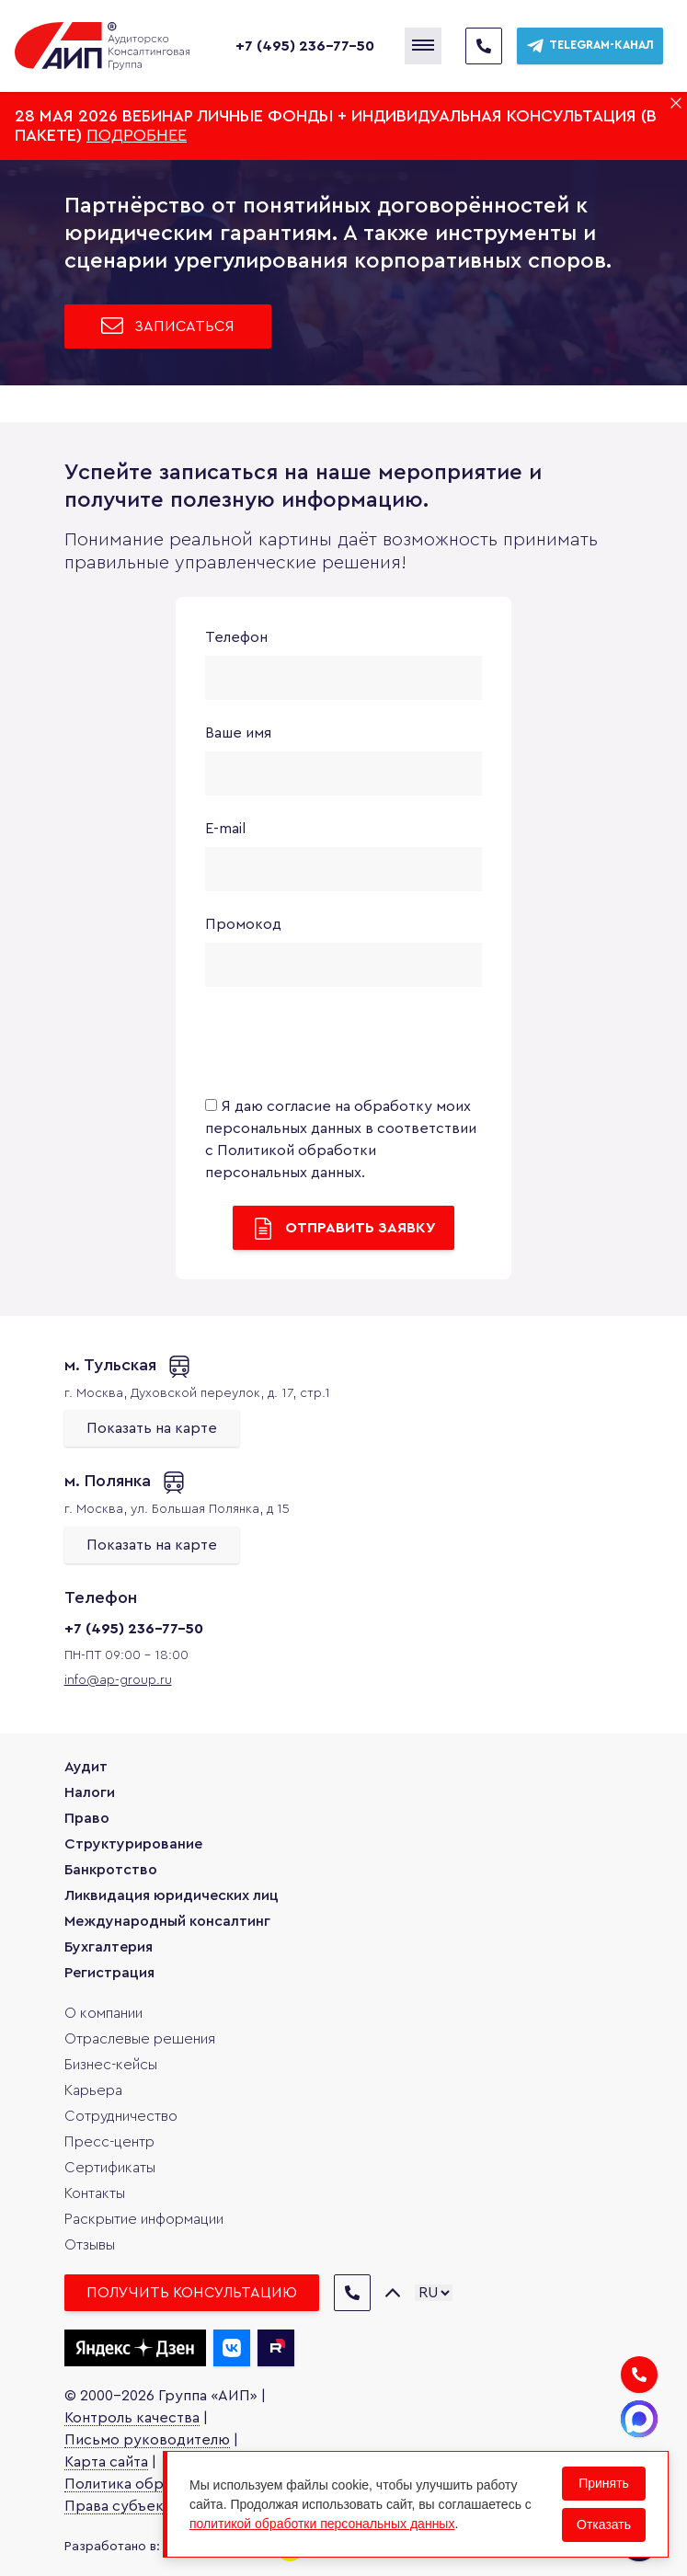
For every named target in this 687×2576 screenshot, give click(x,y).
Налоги (89, 1792)
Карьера (93, 2090)
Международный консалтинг (167, 1921)
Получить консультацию (191, 2292)
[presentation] (345, 1045)
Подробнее (136, 135)
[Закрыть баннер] (676, 103)
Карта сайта (106, 2462)
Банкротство (110, 1869)
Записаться (168, 326)
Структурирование (133, 1844)
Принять (603, 2483)
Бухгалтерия (108, 1947)
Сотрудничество (120, 2116)
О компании (103, 2013)
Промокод (243, 924)
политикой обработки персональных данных (321, 2523)
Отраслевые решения (139, 2039)
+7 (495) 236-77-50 (304, 46)
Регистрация (109, 1972)
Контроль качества (132, 2417)
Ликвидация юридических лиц (171, 1895)
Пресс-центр (109, 2142)
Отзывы (89, 2245)
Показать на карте (151, 1428)
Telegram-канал (590, 46)
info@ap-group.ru (118, 1680)
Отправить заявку (343, 1229)
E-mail (225, 828)
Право (86, 1818)
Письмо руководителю (147, 2440)
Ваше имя (238, 733)
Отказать (604, 2524)
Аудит (86, 1766)
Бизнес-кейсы (110, 2064)
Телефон (236, 637)
